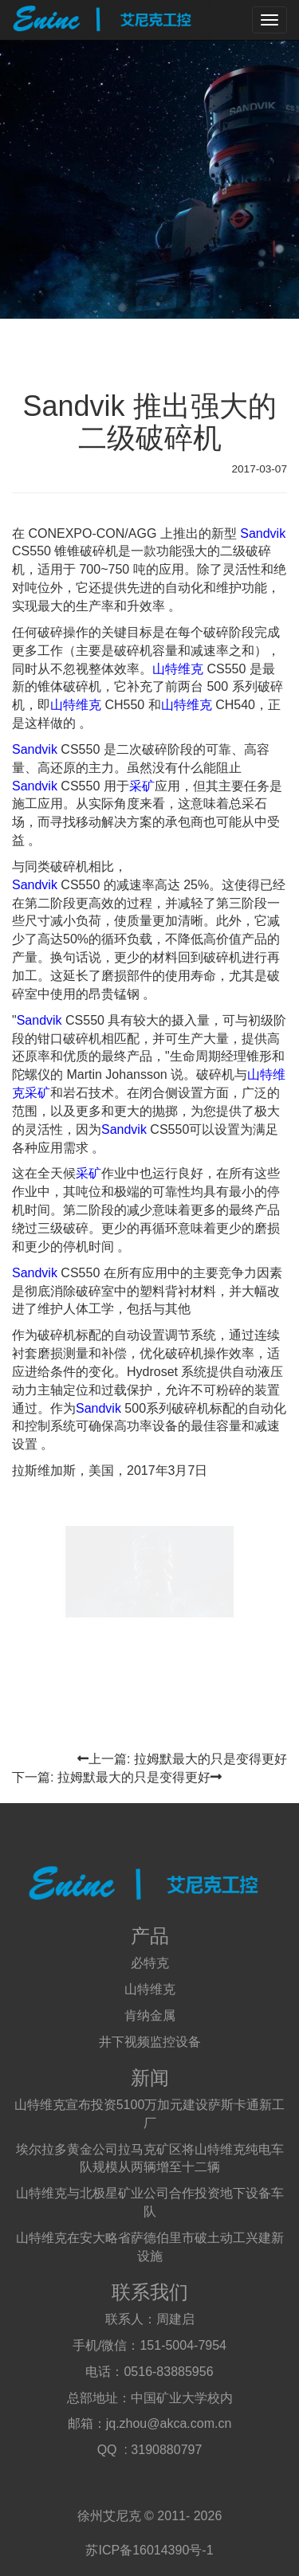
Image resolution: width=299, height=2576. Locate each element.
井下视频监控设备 (150, 2042)
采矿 (142, 786)
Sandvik (262, 533)
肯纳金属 (149, 2015)
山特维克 (177, 669)
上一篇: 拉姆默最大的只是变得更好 (182, 1759)
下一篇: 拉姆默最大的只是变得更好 (117, 1777)
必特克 (150, 1963)
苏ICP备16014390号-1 (149, 2550)
